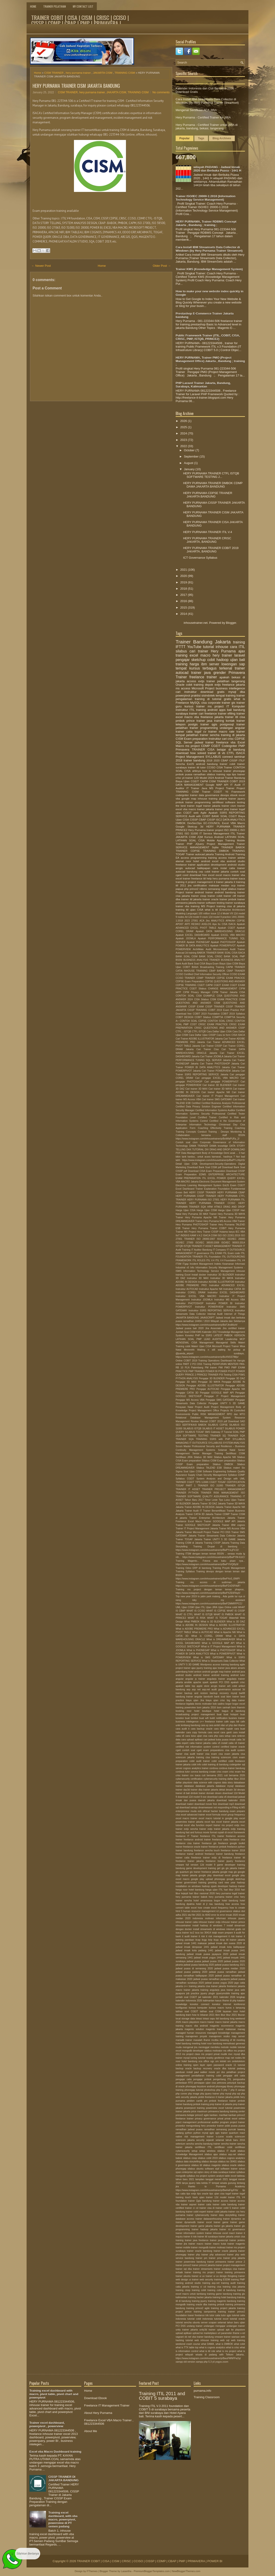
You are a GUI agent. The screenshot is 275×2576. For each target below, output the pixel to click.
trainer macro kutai (215, 2244)
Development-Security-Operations (218, 1164)
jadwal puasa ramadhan (222, 1972)
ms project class (191, 2054)
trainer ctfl (229, 895)
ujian (234, 660)
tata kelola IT (203, 2183)
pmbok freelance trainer (222, 2101)
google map (188, 798)
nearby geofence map (218, 2058)
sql (195, 2172)
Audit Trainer (237, 949)
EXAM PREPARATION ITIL (191, 1178)
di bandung (237, 749)
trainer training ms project (199, 2272)
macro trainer (207, 2022)
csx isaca (195, 1775)
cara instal (220, 868)
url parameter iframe (229, 2333)
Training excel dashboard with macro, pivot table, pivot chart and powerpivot (53, 2394)
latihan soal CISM (210, 2011)
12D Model (200, 777)
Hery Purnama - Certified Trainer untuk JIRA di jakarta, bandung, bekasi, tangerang (207, 126)
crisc (231, 738)
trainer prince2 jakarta (203, 2265)
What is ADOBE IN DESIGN (192, 1625)
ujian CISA (196, 909)
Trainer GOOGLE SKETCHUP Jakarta (198, 1525)
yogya (218, 2362)
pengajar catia (184, 2079)
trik (207, 2315)
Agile (204, 812)
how (193, 753)
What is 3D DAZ (235, 1621)
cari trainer (198, 651)
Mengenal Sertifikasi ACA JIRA (196, 110)
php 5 (219, 2090)
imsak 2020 (232, 1915)
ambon (198, 1671)
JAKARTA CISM (102, 72)
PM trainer (211, 1367)
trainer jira (181, 2244)
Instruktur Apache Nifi (210, 1289)
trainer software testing (211, 902)
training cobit (199, 2290)
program (224, 2122)
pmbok (180, 774)
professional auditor (208, 2122)
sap (242, 664)
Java (204, 788)
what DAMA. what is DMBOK (217, 2344)
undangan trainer (235, 2326)
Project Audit (202, 1407)
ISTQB (179, 1246)
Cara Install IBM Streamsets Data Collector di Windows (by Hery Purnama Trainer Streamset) (207, 100)
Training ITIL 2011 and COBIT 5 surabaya (162, 2396)
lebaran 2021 (207, 2015)
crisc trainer (182, 1775)
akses (234, 1668)
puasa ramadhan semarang (211, 2129)
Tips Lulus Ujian (227, 1500)
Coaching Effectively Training (215, 1128)
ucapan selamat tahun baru (224, 2322)
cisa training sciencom (218, 1757)
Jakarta (223, 641)
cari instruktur (186, 692)
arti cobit (232, 1686)
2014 (183, 613)
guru (179, 706)
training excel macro (193, 655)
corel (185, 874)
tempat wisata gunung (224, 2183)
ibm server (210, 664)
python (188, 2133)
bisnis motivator (203, 1704)
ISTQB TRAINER (192, 1246)
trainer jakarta (205, 809)
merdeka (215, 2047)
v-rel (242, 2333)
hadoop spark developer (215, 1886)
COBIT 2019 (237, 781)
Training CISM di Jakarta (189, 1543)
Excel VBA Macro (233, 822)
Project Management (190, 756)
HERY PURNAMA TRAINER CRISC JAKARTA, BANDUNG (207, 539)
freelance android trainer (197, 1839)
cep (201, 871)
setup (194, 2151)
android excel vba (213, 861)
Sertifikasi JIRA (184, 1457)
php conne (181, 2093)
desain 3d (231, 1789)
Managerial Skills (226, 1342)
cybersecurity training (215, 1779)
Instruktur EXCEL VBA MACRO (196, 1296)
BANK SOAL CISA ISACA (231, 953)
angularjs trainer (216, 1679)
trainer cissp (198, 895)
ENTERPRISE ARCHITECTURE (226, 1174)
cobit (211, 660)
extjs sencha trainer (195, 1829)
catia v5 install (219, 1743)
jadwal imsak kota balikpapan (228, 1947)
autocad (190, 868)
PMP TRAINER (197, 1371)
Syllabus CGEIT (185, 1478)
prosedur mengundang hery (191, 2125)
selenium (180, 2144)
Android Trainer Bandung (230, 777)
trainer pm (201, 2258)
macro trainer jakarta (226, 2022)
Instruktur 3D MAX (198, 1278)
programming (203, 802)
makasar (214, 885)
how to (206, 770)
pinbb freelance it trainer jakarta (215, 2097)
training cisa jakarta (234, 2286)
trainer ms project (209, 706)
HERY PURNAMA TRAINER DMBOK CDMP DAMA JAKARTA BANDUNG (212, 484)
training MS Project (203, 906)
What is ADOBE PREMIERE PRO (194, 1628)
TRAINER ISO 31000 (210, 1485)
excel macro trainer (186, 1818)
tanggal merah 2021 (217, 2179)
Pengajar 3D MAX (186, 1382)
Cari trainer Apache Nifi (216, 1092)
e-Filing (234, 1807)
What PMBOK (191, 1621)
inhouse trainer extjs (209, 1922)
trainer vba (182, 906)
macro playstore (190, 2022)
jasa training (215, 720)
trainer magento (236, 2244)
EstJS (226, 1185)
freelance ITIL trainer (212, 1836)
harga (194, 664)
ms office (228, 2050)
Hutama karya (227, 1231)
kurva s (230, 2007)
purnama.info (202, 2390)
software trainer (229, 2168)
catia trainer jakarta (200, 1743)
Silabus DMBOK (223, 1464)
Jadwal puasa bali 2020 (190, 1328)
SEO (178, 1425)
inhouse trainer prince (233, 1922)
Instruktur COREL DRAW (190, 1292)
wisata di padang (206, 2354)
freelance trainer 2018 (233, 1850)
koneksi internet (221, 2004)
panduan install (184, 2072)
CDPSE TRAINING (186, 985)
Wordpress (206, 1664)
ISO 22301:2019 (231, 1235)
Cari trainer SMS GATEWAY (217, 1099)
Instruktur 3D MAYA (221, 1278)
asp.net (206, 1689)
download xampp (188, 1807)
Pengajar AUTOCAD (207, 1389)
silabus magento (212, 2165)
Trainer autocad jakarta (200, 854)
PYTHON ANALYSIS (187, 1378)
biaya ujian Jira (195, 1700)
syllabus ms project (196, 2176)
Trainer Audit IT (193, 1510)
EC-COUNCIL (212, 822)
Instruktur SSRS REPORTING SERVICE (211, 1310)
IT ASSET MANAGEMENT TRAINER (222, 1246)
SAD (242, 1421)
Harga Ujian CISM (207, 1210)
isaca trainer (182, 1932)
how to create (237, 1907)
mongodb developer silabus (197, 2050)
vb (223, 753)
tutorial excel (221, 2319)
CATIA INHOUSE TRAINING (192, 971)
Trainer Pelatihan (54, 6)
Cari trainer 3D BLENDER (217, 1085)
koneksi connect (199, 2004)
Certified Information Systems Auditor (215, 1110)
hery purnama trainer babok (191, 1897)
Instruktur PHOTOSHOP (189, 1303)
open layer (199, 2065)
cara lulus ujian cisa (196, 1736)
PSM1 (241, 1374)
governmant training (195, 1882)
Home (33, 6)
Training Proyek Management (228, 1568)
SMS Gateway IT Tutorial (218, 1432)
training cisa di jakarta (231, 906)
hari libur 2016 (232, 1889)
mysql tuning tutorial (194, 2058)
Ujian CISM (187, 1607)
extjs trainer (206, 681)
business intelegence (187, 1721)
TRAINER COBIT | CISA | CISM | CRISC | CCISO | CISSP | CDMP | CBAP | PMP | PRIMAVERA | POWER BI (80, 23)
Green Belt (182, 1192)
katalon (241, 2000)
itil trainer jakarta (235, 1940)
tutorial (208, 647)
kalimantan (208, 2000)
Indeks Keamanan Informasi (229, 1264)
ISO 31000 (191, 833)
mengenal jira (190, 2047)
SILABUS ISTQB (192, 1428)
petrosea (221, 2083)
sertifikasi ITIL (203, 2147)
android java (238, 1671)
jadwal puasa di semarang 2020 (194, 1968)
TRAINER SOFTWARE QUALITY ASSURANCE (202, 1496)
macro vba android (197, 2025)
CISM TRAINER (54, 72)
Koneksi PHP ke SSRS (198, 1335)
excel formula (213, 1814)
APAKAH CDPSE (235, 920)
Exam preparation (196, 738)
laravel (239, 655)
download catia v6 (216, 1797)
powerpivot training (194, 2108)
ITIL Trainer (238, 833)
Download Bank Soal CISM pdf (204, 1167)
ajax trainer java (221, 1668)
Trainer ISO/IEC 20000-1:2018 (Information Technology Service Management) (205, 197)
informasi (221, 1918)
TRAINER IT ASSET (188, 1489)
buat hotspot (231, 1714)
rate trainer (237, 731)
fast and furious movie (197, 1832)
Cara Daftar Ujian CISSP (202, 1035)
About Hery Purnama (98, 2413)
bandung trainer (217, 763)
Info (192, 1267)
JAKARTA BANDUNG (187, 1317)
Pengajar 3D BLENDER (212, 1378)
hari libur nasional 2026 (202, 1893)
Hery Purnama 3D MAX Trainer (199, 1214)
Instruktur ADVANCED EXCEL (227, 1285)
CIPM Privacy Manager (196, 992)
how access (232, 1904)
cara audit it (182, 1728)
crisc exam (222, 1771)
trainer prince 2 (236, 2262)
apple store (203, 1686)
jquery (241, 798)
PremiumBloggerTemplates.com (152, 2571)
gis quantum (182, 1872)
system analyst (216, 2176)
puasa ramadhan (195, 774)
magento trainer (215, 2029)
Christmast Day (228, 1124)
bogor (228, 1704)
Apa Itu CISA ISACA (224, 924)
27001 (194, 920)
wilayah (189, 2354)
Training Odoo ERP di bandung (193, 1568)
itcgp (204, 1940)
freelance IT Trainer (187, 1836)
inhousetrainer (183, 1925)
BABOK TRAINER (207, 953)
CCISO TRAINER (185, 978)
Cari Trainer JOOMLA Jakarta (216, 1056)
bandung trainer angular (189, 1696)
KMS (199, 1332)
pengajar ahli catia (234, 2075)
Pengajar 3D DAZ (235, 1378)
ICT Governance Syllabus (200, 557)
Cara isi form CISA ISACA (231, 1035)
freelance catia (220, 1839)
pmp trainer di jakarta (221, 2104)
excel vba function (194, 1825)
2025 (183, 427)
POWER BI (211, 1371)
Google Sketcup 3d (189, 826)
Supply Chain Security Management (207, 1475)
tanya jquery (188, 2183)
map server (238, 2036)
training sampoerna (205, 2311)
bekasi (236, 677)
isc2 (192, 1932)
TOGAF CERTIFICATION (231, 1482)
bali (229, 710)
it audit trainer (190, 1936)
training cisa (214, 2286)
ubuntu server (200, 2322)
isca (197, 1932)
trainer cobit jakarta (217, 2211)
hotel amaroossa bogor (207, 1900)
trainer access (220, 2201)
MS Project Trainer (221, 788)
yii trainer (187, 777)
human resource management (199, 1911)
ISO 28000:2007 (205, 1239)
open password (215, 2065)
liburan (241, 2015)
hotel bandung (230, 1900)
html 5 (179, 1911)
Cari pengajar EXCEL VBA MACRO (217, 1078)
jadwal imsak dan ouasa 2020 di (226, 1943)
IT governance (201, 1253)
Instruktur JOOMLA (202, 1299)
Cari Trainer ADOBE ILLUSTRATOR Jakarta (199, 1038)
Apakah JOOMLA (186, 938)
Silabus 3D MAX (203, 1457)
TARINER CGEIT (185, 1482)
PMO (227, 1367)
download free (198, 874)
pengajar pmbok (202, 2079)
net (232, 2058)
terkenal (225, 668)
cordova (213, 1768)
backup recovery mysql (223, 1693)
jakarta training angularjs (205, 1990)
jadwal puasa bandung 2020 (198, 1965)
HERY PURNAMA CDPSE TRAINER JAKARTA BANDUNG (207, 494)
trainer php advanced (214, 2254)
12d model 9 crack (198, 917)
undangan (226, 728)
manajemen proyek (196, 2036)
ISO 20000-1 (231, 829)
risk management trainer (199, 2136)
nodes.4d (240, 2058)
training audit (228, 2283)
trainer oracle (210, 899)
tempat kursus (188, 668)
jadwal (199, 742)
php (186, 888)
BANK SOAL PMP (234, 956)
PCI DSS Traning (201, 1364)
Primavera (182, 749)
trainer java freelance (197, 2240)
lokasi (199, 2018)
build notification (219, 1718)
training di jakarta (233, 735)
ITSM (178, 1264)
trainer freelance (217, 742)
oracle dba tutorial (224, 2068)
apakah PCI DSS (219, 1682)
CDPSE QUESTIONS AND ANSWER (225, 981)
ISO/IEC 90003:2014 (233, 1242)
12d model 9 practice (219, 917)
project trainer (237, 2122)
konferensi (239, 2004)
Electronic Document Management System (222, 1181)
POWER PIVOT (226, 1371)
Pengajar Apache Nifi (233, 1389)
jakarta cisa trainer (208, 1986)
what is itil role (207, 2351)
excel (211, 874)
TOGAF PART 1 (186, 1485)
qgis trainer (221, 2133)
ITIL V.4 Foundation (225, 1260)
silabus (181, 651)
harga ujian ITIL (214, 1889)
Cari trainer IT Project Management (217, 1096)
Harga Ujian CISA (186, 1210)
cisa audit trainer (193, 1754)
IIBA (242, 1231)
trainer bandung (194, 760)
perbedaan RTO (184, 2083)
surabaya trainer (226, 2172)
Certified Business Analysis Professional (223, 1103)
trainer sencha (210, 735)
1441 (234, 917)
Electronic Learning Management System (198, 1185)
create (212, 1771)
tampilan (199, 2179)
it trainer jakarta (223, 881)
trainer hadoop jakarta (204, 2229)
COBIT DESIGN (184, 1017)
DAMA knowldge (219, 1146)
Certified (196, 1103)
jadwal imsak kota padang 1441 (194, 1950)
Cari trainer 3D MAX (196, 1089)
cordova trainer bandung (232, 1768)
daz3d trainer (190, 1789)
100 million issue (207, 913)
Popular (184, 138)
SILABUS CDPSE (218, 1425)
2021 (183, 569)
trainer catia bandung (225, 2204)
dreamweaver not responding (213, 1807)
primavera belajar (185, 2115)
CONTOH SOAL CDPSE (193, 1021)
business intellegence (230, 688)
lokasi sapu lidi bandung (216, 2018)
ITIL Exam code (231, 1253)
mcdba (214, 2040)
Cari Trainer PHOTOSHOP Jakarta (219, 1063)
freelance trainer (203, 677)
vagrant (180, 2337)
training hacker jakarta (200, 2297)
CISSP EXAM (196, 1006)
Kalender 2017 (210, 1332)
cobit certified (219, 1761)
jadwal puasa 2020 (212, 1961)
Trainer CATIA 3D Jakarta (200, 1514)
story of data (210, 2172)
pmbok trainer (184, 802)
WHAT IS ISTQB (203, 1614)
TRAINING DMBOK (216, 850)
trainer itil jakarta (191, 899)
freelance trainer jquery (219, 1861)
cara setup (225, 1736)
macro (223, 731)
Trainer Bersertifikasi (214, 1510)
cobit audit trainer (199, 1761)
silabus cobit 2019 (207, 2158)
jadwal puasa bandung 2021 (230, 1965)
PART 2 (187, 1364)
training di (202, 699)
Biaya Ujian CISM (228, 963)
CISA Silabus (201, 999)
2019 (183, 582)
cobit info (196, 1764)
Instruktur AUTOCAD (187, 1289)
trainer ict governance (232, 2229)
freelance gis (209, 1843)
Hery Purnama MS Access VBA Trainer (224, 1221)
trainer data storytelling (224, 2215)
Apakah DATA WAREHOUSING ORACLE (220, 931)
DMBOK (181, 822)
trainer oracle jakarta (225, 2251)
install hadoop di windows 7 (208, 1925)
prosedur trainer (215, 2125)
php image (193, 2093)
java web (240, 1990)
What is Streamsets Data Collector (220, 1661)
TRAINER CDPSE (188, 850)
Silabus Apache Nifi (225, 1457)
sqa (228, 774)
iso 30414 (205, 1932)
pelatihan (223, 681)
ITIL (242, 647)
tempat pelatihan (187, 735)
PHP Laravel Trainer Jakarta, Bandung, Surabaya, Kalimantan (203, 384)
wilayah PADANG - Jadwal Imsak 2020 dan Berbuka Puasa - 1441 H (217, 168)
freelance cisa (237, 1839)
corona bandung (199, 1771)
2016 (183, 601)
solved (201, 753)
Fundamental (238, 1189)
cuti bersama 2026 (234, 1775)
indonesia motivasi (203, 1918)
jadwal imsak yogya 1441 (208, 1957)
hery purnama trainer (78, 72)
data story (227, 1782)
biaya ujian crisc (215, 1700)
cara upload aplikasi (192, 1739)
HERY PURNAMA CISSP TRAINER (196, 1196)
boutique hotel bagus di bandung (223, 1711)
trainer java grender (208, 673)
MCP (242, 1339)
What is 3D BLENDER (213, 1621)
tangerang (238, 681)
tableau (241, 2176)
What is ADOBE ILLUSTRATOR (227, 1625)
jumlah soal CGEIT (186, 1997)
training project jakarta (223, 2308)
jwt (199, 1997)
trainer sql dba (184, 2269)
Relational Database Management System (203, 1417)
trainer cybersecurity (198, 2215)
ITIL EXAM (216, 1253)
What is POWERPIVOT (223, 1653)
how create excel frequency (213, 1907)
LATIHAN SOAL (235, 836)
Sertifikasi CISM (235, 1453)
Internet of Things (234, 1314)
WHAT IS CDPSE (216, 1610)
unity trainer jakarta (187, 2329)
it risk (202, 1936)
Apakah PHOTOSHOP (223, 942)
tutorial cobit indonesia (200, 2319)
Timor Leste (211, 1500)
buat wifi (203, 1718)
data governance (209, 795)
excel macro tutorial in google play (218, 1818)
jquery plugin (208, 1993)
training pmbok (216, 2304)
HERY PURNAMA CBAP (231, 1192)
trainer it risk (190, 2236)
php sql (236, 2093)
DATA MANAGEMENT (190, 784)
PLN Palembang (194, 1367)
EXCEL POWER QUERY (222, 1178)
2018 (183, 588)
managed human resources (191, 2033)
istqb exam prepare (222, 1932)
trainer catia (204, 2204)
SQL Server (184, 742)
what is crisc (232, 2347)
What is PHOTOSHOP (223, 1650)
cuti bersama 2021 (212, 1775)
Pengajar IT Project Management (224, 1396)
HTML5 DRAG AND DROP (229, 1207)
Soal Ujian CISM (192, 1471)
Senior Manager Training (207, 1453)
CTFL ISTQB (199, 1031)
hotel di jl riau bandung (210, 1904)
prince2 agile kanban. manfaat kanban (215, 2115)
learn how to (192, 2015)
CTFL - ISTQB (183, 1031)
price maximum (199, 2111)
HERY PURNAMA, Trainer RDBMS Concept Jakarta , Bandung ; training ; (206, 223)
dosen (218, 1793)
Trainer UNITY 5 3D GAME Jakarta (224, 1539)
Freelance (182, 702)
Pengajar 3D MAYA (209, 1382)
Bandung (202, 641)
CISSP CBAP (198, 819)
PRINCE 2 (190, 1374)
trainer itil (193, 767)
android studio (184, 1675)
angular (180, 1679)
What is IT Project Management (218, 1646)
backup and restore (196, 1693)
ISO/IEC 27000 (184, 1242)
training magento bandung (222, 2301)
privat (220, 2118)
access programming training (199, 857)
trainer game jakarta (201, 2226)
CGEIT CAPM (205, 985)
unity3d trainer (207, 2329)
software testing (235, 802)
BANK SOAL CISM (187, 956)
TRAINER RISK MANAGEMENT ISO (223, 1492)
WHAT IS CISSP (236, 1610)
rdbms (203, 888)
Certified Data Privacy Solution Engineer (198, 1106)
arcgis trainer (218, 1686)
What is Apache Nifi (225, 1632)
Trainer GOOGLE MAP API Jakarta (224, 1521)
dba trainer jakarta (208, 1789)
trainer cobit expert (196, 2211)
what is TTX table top (187, 2347)
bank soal (219, 1696)
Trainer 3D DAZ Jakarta (213, 1503)
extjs (217, 684)
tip (243, 2190)
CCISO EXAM (237, 974)
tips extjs (191, 2193)
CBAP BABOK (217, 971)
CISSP (233, 760)
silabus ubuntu (196, 2168)
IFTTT (180, 647)
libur (223, 2015)
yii (213, 2362)
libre (217, 2015)
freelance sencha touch (207, 1850)
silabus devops (209, 2161)
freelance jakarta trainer (217, 717)
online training (184, 2065)
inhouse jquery (236, 1918)
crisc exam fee (237, 1771)
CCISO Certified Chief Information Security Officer (202, 974)
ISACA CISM (210, 1235)
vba (233, 742)
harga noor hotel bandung (190, 1889)
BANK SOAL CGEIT (224, 816)
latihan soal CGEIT (187, 2011)
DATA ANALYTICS (234, 819)
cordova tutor (183, 1771)
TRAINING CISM (125, 72)
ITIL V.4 (210, 1260)
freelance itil (198, 878)
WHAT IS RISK (196, 1618)
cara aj (204, 1725)
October (189, 450)
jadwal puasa (193, 1961)
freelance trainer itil (233, 1857)
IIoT (178, 1235)
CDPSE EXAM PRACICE (231, 978)
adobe (241, 857)
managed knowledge (218, 2033)
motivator (218, 2050)
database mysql (225, 1786)
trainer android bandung (220, 892)
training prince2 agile (198, 2308)
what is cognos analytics (212, 2347)
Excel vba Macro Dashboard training (55, 2451)
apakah (224, 677)
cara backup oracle (202, 1728)
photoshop (209, 2090)
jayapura (180, 1993)
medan (225, 885)
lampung (240, 2007)
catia (189, 731)
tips (234, 774)
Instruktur (214, 738)
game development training (201, 1868)
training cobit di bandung (222, 2290)
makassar (231, 2029)
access (191, 681)
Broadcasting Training (212, 967)
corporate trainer (219, 702)
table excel (230, 2176)
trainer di (214, 753)
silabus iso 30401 (227, 2161)
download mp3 (226, 1804)
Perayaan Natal (184, 1407)
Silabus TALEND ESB (209, 1468)
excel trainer (183, 878)
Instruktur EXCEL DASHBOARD (226, 1292)
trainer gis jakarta (223, 2226)
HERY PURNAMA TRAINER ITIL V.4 (207, 532)
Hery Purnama (223, 651)
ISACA (240, 753)
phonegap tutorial (193, 2090)
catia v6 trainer (237, 1743)
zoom (225, 2362)
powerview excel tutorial (219, 2108)
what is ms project (226, 2351)
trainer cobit (215, 895)
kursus (189, 706)
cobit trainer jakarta (217, 871)
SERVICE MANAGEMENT (192, 847)
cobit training (194, 684)
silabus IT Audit (226, 2151)
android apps (217, 710)
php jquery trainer (209, 2093)
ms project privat (210, 2054)
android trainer (201, 1675)
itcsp (222, 1940)
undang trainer (195, 2326)
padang (241, 2068)
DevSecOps (194, 822)
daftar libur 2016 (236, 1779)
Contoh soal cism (187, 1142)
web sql (224, 2340)
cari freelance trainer (212, 713)
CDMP (205, 746)
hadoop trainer (237, 1886)
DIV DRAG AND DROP (217, 1149)
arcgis (179, 868)
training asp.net (211, 2283)
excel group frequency (233, 1814)
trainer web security (202, 2279)
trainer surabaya (235, 902)
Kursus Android (214, 836)
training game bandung (219, 2294)
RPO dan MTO (236, 1414)
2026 (183, 421)
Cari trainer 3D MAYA (220, 1089)
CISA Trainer (224, 767)
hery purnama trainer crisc (224, 1897)
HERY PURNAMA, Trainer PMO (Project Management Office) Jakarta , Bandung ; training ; (210, 361)
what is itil (211, 909)
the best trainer (185, 805)
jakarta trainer (227, 798)
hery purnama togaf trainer (230, 1893)
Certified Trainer (207, 1117)
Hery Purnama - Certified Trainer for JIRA (203, 117)
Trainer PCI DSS (221, 1532)
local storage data (185, 2018)
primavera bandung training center (226, 2111)
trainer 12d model (216, 2197)
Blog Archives (222, 138)
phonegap (239, 770)
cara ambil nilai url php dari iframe (227, 1725)
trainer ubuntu (183, 2276)
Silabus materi (231, 1468)
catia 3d (240, 1739)
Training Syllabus (185, 1571)
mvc (230, 2054)
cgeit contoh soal (185, 1750)
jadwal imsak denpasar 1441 (192, 1947)
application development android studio (221, 864)
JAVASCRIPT (207, 1317)
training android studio (188, 2283)
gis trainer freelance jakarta (204, 1872)
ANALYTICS (217, 920)
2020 (183, 576)
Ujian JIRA (211, 1607)
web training (238, 2340)
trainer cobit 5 (223, 2208)
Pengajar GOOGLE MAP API (217, 1392)
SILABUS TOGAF (194, 1432)
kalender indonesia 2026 (189, 2000)
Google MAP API (217, 784)
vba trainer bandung (203, 2337)
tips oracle (202, 2193)
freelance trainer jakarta (190, 1861)
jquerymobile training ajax (230, 1993)
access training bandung (226, 1664)
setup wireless (207, 2151)
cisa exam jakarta (229, 1754)
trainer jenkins (237, 2240)
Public (195, 1414)
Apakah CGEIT (226, 928)
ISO (220, 1235)
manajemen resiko (219, 2036)
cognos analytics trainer (195, 1768)
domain (210, 1793)
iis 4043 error (209, 1915)
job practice (192, 1993)
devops (224, 795)
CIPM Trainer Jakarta (224, 992)
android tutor (238, 1675)
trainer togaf (237, 809)
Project (241, 788)
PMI (220, 1367)
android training (220, 1675)
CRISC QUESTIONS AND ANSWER (215, 1028)
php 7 (226, 2090)
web (196, 812)
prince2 (194, 888)
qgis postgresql (223, 724)
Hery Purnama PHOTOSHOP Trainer (196, 1224)
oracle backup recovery (198, 2068)
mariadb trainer (184, 2040)
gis (222, 1868)
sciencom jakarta (185, 2140)
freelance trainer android (189, 1854)
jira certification (197, 885)
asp (188, 1689)
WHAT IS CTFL (184, 1614)
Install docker (199, 1274)
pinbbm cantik (194, 2101)
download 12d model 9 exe (192, 1797)
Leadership (231, 1339)
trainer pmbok (228, 899)
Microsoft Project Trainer (225, 1346)
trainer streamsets (203, 2269)
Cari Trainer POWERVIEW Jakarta (221, 1071)
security (200, 2140)
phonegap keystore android (200, 2086)
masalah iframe (201, 2040)
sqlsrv (200, 2172)
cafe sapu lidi (231, 1721)
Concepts (191, 1131)
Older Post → (162, 265)
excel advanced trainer (193, 1814)
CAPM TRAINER (235, 967)
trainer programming (204, 728)
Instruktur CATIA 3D (234, 1289)
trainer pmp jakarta (234, 2258)
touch (188, 2197)
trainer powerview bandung (191, 2262)
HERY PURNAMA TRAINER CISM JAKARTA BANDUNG (76, 85)
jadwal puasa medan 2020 (229, 1968)
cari (224, 738)
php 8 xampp (238, 2090)
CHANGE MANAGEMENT (222, 988)
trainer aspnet (188, 2204)
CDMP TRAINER (205, 978)
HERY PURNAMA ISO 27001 (203, 1199)
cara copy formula (196, 1732)
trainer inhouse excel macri (220, 2233)
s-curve (220, 2136)
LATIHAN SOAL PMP (189, 1339)
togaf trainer (232, 2193)
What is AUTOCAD (202, 1632)
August (188, 463)
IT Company (219, 1250)
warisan (236, 2337)
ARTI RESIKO (192, 924)
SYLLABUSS (215, 1443)
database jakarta (205, 1786)
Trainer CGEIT (212, 791)
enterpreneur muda (186, 1811)
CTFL (230, 753)
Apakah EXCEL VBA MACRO (228, 935)
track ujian (198, 2197)
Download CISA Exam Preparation (206, 1171)
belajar (221, 749)
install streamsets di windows (209, 1929)
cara (233, 647)
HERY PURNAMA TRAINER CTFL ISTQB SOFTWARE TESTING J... (211, 475)
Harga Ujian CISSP (228, 1210)
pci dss (221, 2072)
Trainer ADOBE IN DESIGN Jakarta (203, 1507)
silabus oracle (229, 2165)
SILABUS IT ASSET (213, 1428)
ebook (234, 795)
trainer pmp (222, 809)
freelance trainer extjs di (205, 1857)
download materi (184, 1804)
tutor (203, 767)
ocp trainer (238, 885)
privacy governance (205, 2118)
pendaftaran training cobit (206, 2075)
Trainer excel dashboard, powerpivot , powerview (47, 2424)
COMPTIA (217, 1017)
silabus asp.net (227, 2154)
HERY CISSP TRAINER (202, 1192)
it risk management (216, 1936)
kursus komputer (198, 2007)
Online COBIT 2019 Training (191, 1360)
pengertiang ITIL (222, 2079)
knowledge (181, 2004)
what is (239, 699)
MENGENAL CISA (186, 1342)
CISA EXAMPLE (205, 995)
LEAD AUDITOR (213, 1339)
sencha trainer (228, 2144)
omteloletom (238, 2061)
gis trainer (238, 702)
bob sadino (219, 1704)
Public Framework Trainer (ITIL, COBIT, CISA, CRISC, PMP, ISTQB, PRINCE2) (208, 337)
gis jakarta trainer (235, 1868)
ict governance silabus (228, 1911)
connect (227, 756)
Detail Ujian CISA (187, 1164)
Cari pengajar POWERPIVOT (221, 1081)
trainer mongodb (199, 2247)
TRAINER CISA (203, 749)
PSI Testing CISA (228, 1374)
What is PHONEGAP (198, 1650)
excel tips (210, 1822)
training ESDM (222, 2279)
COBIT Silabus (203, 1017)
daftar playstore (184, 1782)
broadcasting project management (195, 1714)
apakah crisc (238, 1682)
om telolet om (223, 2061)
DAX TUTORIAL (195, 1149)
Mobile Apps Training (221, 840)
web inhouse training (207, 2340)
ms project (192, 746)
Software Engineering (214, 1471)
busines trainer (237, 1718)
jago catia (239, 1983)
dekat (222, 1789)
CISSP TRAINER (214, 1006)
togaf (198, 731)
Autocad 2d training (186, 953)
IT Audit (235, 784)
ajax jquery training (201, 1668)
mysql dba (236, 692)
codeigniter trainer (187, 795)
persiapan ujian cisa (205, 2083)
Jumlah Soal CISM (186, 1332)
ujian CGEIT (184, 812)
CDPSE (240, 738)
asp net (196, 1689)
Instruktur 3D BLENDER (220, 1274)
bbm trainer (232, 1696)
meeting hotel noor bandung (207, 2043)
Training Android (224, 854)
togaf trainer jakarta (208, 805)
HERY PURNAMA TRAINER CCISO (212, 1203)
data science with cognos (207, 1782)
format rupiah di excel (221, 1832)
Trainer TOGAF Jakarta (189, 1539)
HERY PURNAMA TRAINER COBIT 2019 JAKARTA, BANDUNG (210, 549)
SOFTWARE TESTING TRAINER (202, 1435)
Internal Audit (215, 1314)
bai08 (242, 1693)
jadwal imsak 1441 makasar (191, 1943)
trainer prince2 (183, 2265)
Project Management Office (204, 1410)
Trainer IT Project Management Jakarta (197, 1528)
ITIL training (197, 710)
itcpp (216, 1940)
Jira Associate (213, 1328)
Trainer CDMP (222, 1514)
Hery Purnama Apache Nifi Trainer (205, 1217)
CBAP (224, 760)
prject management (186, 2122)
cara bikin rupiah (223, 1728)
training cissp (183, 2290)
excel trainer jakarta (227, 1822)
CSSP (241, 1028)
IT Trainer (192, 788)
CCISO (211, 767)
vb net (187, 2337)
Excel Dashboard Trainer (189, 1189)
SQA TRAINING (198, 1439)
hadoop (223, 660)
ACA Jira (204, 920)
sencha (190, 2144)
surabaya (181, 767)
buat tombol (191, 1718)
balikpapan (204, 868)
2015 (183, 607)
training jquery (199, 2301)
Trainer (183, 641)
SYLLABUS (213, 756)
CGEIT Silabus (197, 988)
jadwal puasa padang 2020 (191, 1972)
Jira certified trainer (234, 1328)
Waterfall (233, 1618)
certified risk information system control (198, 1747)
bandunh (208, 1696)
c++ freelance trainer (211, 1721)
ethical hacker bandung (216, 1811)
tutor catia (214, 2315)
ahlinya (196, 770)
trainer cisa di (206, 2208)
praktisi (196, 695)
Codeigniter (229, 746)
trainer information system (190, 2233)
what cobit (239, 2344)
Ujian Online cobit (227, 1607)
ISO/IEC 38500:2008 (207, 1242)
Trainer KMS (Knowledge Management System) (209, 269)
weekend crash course (188, 2344)
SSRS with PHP (220, 1439)
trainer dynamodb (186, 2222)
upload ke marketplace (204, 2333)
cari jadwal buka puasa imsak (220, 1739)
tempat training (225, 695)
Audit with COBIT (200, 816)
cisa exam (211, 1754)
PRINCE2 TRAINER (207, 1374)
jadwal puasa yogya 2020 (219, 1983)
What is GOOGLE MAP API (218, 1643)
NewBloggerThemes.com (186, 2571)
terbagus (210, 668)
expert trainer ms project (219, 1825)
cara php (213, 1736)
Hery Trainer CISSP (207, 1231)
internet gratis (233, 1929)
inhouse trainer (222, 770)
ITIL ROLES (198, 1260)
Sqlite (215, 847)
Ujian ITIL (200, 1607)
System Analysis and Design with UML (220, 1478)
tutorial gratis (221, 699)
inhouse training (208, 798)
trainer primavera (216, 2262)
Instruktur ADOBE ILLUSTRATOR (216, 1282)
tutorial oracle (237, 2319)
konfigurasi (181, 2007)
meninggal (203, 2047)
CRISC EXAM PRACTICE (213, 1024)
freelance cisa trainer (188, 1843)
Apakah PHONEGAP (198, 942)
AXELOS (206, 924)
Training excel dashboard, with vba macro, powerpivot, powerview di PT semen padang (62, 2519)
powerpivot (183, 695)
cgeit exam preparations (209, 1750)
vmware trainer (222, 2337)
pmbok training (201, 2104)
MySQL (195, 702)
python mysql (200, 2133)
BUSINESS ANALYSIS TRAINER (201, 960)
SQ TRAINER (230, 1435)
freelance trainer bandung (219, 1854)
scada (229, 2136)
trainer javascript (219, 2240)
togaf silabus (228, 888)
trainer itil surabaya (207, 2236)
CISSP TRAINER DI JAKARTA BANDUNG (63, 2478)
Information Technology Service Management (209, 1271)
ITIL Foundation (212, 1256)
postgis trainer (198, 724)
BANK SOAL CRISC (210, 956)
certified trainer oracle (233, 1747)
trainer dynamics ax (234, 2219)
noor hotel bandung (186, 2061)
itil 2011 (181, 885)
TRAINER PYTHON (187, 1492)
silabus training (216, 774)
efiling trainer (236, 713)
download (182, 753)
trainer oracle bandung (199, 2251)
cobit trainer (237, 763)
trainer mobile (183, 2247)
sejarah (210, 2140)
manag (241, 2029)
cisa (204, 702)
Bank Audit (181, 963)
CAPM (204, 781)
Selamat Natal (226, 1450)
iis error (221, 1915)
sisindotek (208, 695)
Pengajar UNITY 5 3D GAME (226, 1403)
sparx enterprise (184, 2172)
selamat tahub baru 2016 (230, 2140)
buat (219, 1714)
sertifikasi (217, 802)
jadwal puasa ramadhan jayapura (211, 1979)
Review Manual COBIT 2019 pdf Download (215, 1421)
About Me (90, 2431)
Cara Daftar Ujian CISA (219, 1031)
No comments (161, 92)
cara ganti (226, 1732)
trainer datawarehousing (209, 2219)
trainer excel (204, 2222)
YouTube (194, 647)
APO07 (179, 924)
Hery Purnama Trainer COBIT (209, 1228)
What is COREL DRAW (207, 1636)
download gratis (212, 692)
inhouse (222, 647)
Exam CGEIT (237, 1185)
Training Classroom (207, 2397)
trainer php (194, 2254)
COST (193, 1024)
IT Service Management (214, 833)
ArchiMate (198, 949)
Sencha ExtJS (185, 763)
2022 (183, 446)
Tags (201, 138)
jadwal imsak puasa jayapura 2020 (207, 1954)
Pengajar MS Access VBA (190, 1400)
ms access (183, 688)
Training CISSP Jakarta (216, 1543)
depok (209, 684)
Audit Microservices (217, 949)
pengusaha (239, 2079)
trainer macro (195, 2244)
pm (205, 2101)
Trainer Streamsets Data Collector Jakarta (221, 1535)
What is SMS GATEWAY (208, 1657)
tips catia (180, 2193)
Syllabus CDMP (236, 1475)
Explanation (210, 1189)
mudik (224, 2054)
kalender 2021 (210, 1997)
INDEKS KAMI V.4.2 (191, 1235)
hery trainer (222, 655)
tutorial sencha (184, 2322)
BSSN (179, 960)
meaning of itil (227, 2040)
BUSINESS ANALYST (233, 960)
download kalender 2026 (230, 1800)
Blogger (231, 622)
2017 (183, 595)
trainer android (195, 892)
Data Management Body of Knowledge (202, 1153)
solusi (242, 2168)
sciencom (240, 2136)
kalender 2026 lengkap (232, 1997)
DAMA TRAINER (198, 1146)
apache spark (200, 1682)
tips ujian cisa (216, 2193)
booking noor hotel (187, 1711)
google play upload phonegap (208, 1879)
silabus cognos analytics (232, 2158)
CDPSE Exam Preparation (190, 981)
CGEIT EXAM (221, 985)
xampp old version (185, 2362)
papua (179, 888)
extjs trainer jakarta (218, 1829)
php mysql (225, 2093)
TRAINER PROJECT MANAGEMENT (223, 1489)
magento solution (194, 2029)
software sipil (212, 2168)
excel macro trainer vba (230, 874)
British (195, 967)
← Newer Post (41, 265)
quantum (233, 2133)
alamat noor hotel (187, 861)
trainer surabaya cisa (225, 2269)
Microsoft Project (203, 688)
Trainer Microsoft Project (197, 1532)
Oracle (180, 684)
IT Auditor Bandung (201, 1250)
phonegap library (225, 2086)
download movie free (205, 1804)
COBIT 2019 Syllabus (233, 1013)
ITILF (242, 760)
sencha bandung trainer (207, 2144)
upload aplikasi (184, 2333)
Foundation (224, 1189)
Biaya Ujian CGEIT (187, 781)
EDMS (202, 1174)
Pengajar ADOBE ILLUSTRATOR (205, 1385)
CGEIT (215, 746)
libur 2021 (231, 2015)
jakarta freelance (228, 1986)
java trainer (227, 1990)
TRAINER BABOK (233, 847)
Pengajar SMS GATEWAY (220, 1400)
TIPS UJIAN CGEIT (206, 1482)
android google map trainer (216, 1671)
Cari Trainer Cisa (207, 1049)
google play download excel (215, 1875)
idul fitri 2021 (194, 1915)
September (191, 456)
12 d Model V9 (225, 913)
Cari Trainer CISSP (211, 1046)
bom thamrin (238, 1707)
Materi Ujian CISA (201, 1346)
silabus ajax (211, 2154)
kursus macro (216, 2007)
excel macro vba (187, 717)
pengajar (183, 660)
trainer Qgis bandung (200, 2201)
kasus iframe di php (225, 2000)
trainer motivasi (217, 2247)
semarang (214, 888)
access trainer (227, 857)
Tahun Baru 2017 (194, 1500)
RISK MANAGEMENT (212, 1414)
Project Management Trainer (226, 843)
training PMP (238, 2279)
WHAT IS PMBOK (224, 1614)
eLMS (242, 1807)
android (200, 763)
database (189, 1786)
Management (206, 1342)
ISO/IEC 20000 (236, 1239)
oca (200, 2061)
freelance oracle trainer (195, 1847)
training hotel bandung (224, 2297)
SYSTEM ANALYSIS (234, 1443)
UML (178, 1607)
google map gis (228, 1872)
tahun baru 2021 (185, 2179)
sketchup (198, 660)
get (218, 1868)
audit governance (221, 1689)
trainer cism (229, 805)
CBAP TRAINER (235, 971)
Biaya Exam (212, 963)
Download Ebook (95, 2398)
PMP (241, 746)
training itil (182, 909)
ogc (212, 2061)
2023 (183, 440)
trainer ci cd (191, 2208)
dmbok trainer (198, 1793)
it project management (199, 881)
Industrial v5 (182, 1267)
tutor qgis (226, 2315)
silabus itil (196, 2165)
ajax (241, 651)
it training (239, 881)
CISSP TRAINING (197, 1010)
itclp (210, 1940)
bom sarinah (223, 1707)
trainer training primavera (230, 2272)
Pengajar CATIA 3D (187, 1392)
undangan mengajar (214, 2326)
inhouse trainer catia (187, 1922)
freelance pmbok (217, 1847)
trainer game (221, 2222)
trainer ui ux (198, 2276)
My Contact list (83, 6)
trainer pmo (215, 2258)
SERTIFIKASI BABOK (194, 1425)
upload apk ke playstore (231, 2329)
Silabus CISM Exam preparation (219, 1460)
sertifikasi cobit (223, 2147)
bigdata (190, 1704)
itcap (198, 1940)
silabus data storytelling (188, 2161)
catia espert (182, 1743)
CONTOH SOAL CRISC (221, 1021)
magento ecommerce (222, 2025)
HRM (210, 1207)
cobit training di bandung (215, 1764)
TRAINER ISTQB (235, 1485)
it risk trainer (236, 1936)
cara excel (213, 1732)
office (206, 2061)
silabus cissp (190, 2158)
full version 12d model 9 (200, 1865)
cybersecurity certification (189, 1779)
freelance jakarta (233, 684)
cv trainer (210, 731)
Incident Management (201, 1264)
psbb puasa (231, 2125)
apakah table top (185, 1686)
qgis (212, 2133)
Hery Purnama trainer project (205, 829)
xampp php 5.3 (204, 2362)
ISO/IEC (221, 1239)
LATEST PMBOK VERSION (229, 1335)
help (209, 878)
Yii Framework (235, 791)
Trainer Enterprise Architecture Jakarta (212, 1518)
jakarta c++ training (186, 1986)
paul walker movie (204, 2072)
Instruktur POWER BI (219, 1303)
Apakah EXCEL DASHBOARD (193, 935)
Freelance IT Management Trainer (106, 2405)
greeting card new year (221, 1882)
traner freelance (196, 2315)
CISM (179, 738)
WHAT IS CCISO (195, 1610)
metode (225, 2047)
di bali (186, 1793)
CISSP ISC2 (214, 819)
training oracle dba (197, 2304)
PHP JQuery (195, 843)
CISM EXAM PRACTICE (224, 999)
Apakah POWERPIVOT (223, 945)
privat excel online (235, 2118)
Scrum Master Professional (190, 1446)
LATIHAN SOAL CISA (190, 840)
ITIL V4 (241, 1260)
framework (239, 1832)
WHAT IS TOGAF (217, 1618)
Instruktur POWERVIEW (209, 1307)
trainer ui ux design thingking (221, 2276)
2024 (183, 433)
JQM (200, 836)
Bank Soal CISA (196, 963)
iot (243, 1929)
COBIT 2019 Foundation (206, 1013)
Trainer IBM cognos (233, 1525)
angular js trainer (195, 1679)
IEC (237, 1231)
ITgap (185, 1264)
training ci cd (198, 2286)
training (239, 642)
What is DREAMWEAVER (220, 1639)
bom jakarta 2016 (206, 1707)
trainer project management (230, 2265)
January (189, 469)
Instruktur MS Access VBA (229, 1299)
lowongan (229, 664)
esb (200, 1811)
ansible (188, 1682)
